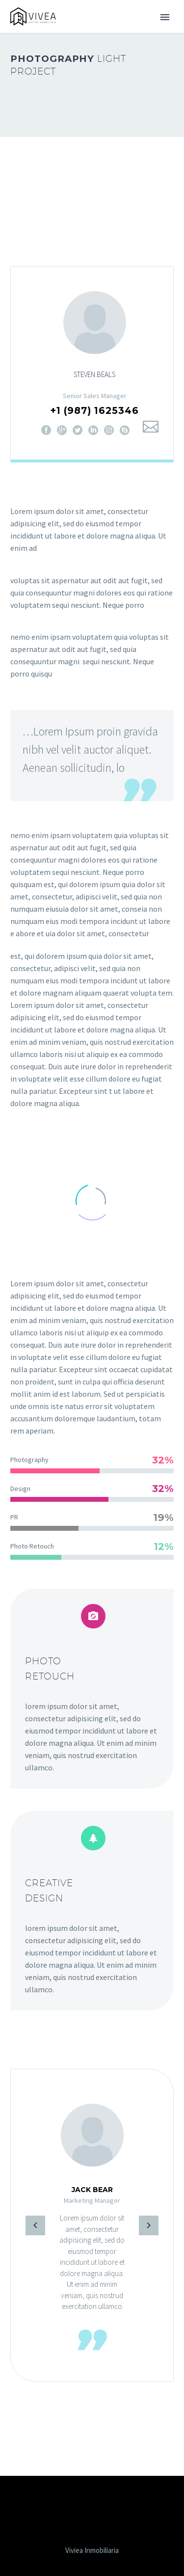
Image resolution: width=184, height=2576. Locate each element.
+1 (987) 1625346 (94, 410)
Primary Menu (164, 17)
